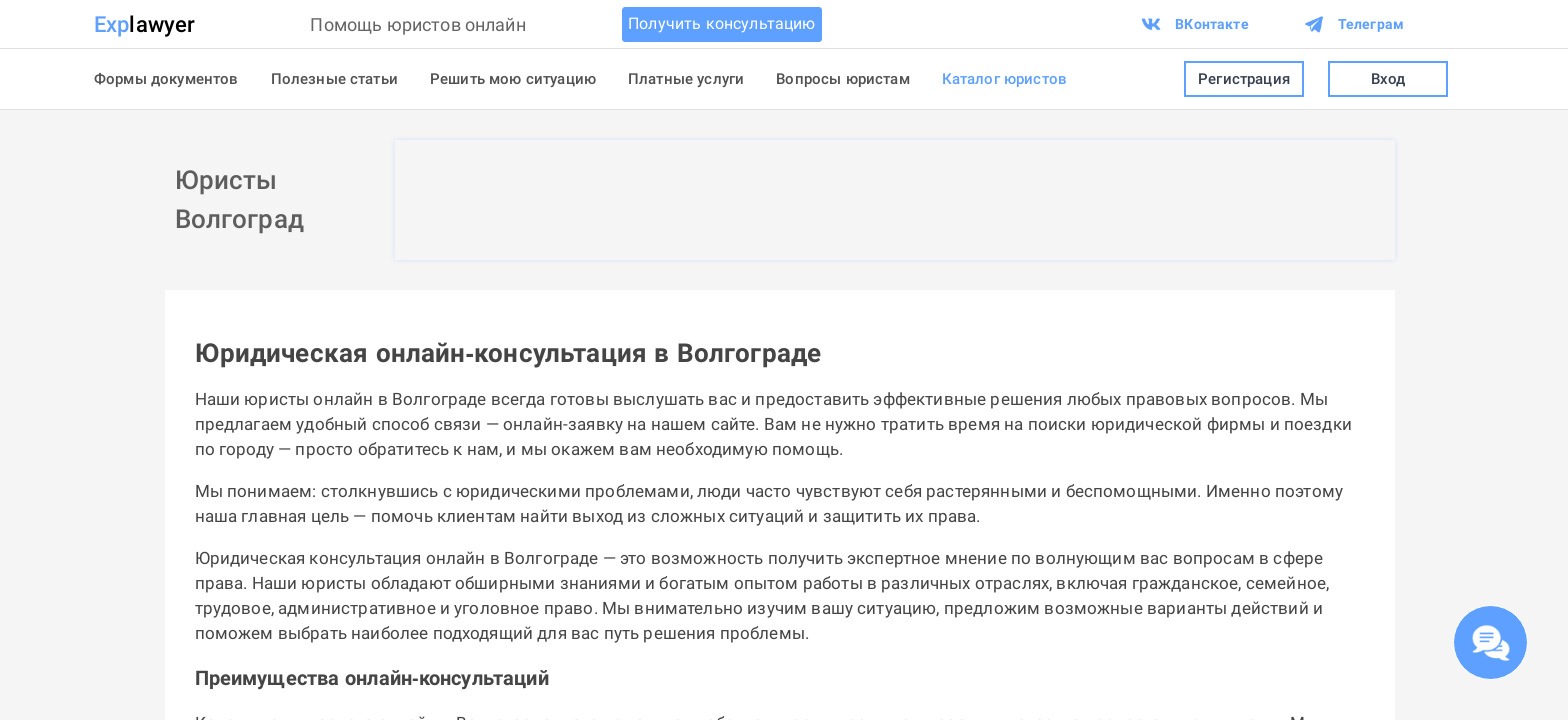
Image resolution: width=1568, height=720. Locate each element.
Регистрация (1244, 79)
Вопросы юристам (842, 79)
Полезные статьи (334, 79)
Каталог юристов (1004, 79)
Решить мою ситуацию (513, 79)
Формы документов (166, 79)
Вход (1388, 79)
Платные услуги (686, 79)
